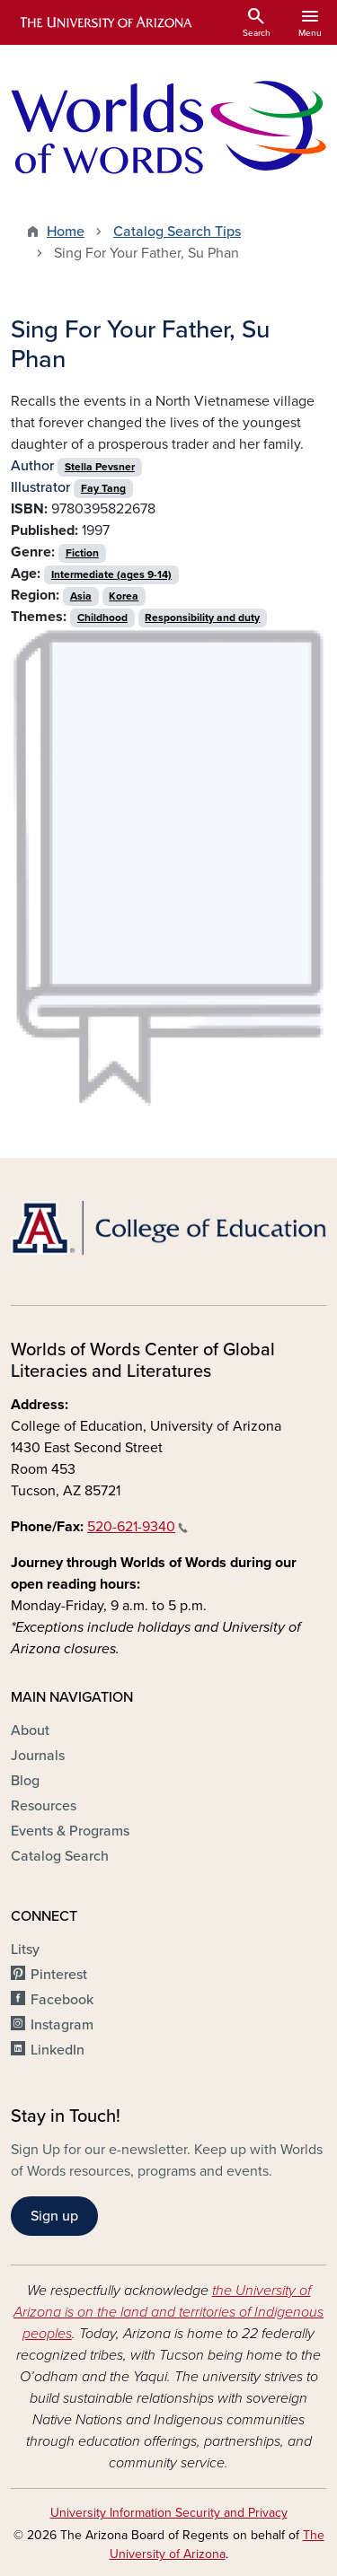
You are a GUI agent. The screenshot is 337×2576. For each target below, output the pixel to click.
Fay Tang (103, 488)
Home (65, 232)
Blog (25, 1781)
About (30, 1730)
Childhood (102, 617)
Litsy (25, 1949)
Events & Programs (70, 1831)
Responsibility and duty (202, 617)
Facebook (62, 2000)
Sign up (54, 2216)
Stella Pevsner (100, 466)
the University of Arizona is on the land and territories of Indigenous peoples (168, 2312)
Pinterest (59, 1975)
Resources (43, 1806)
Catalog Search (60, 1856)
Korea (123, 596)
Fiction (82, 553)
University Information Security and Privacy (169, 2512)
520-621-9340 (137, 1527)
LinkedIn (57, 2050)
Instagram (62, 2025)
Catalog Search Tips (177, 232)
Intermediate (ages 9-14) (111, 574)
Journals (38, 1756)
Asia (81, 596)
